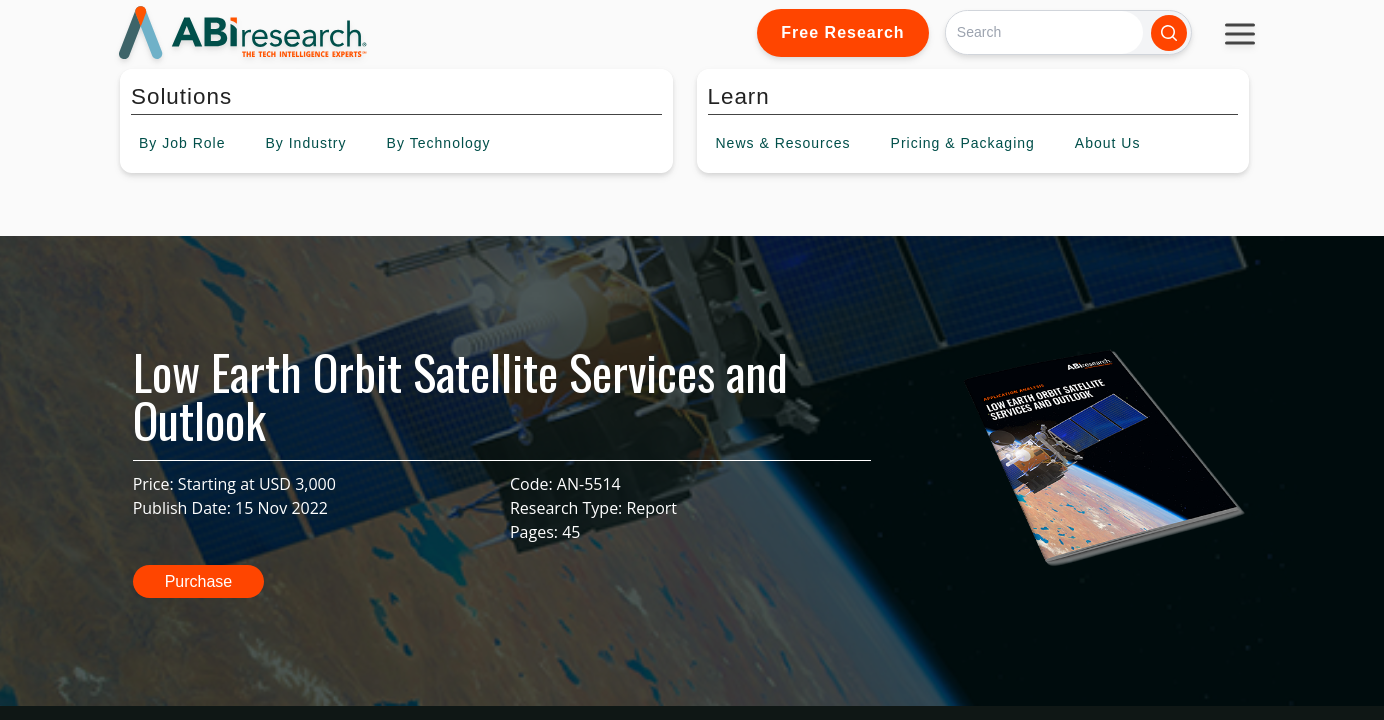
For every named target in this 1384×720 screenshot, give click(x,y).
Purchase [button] (199, 581)
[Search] (1044, 32)
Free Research (842, 32)
